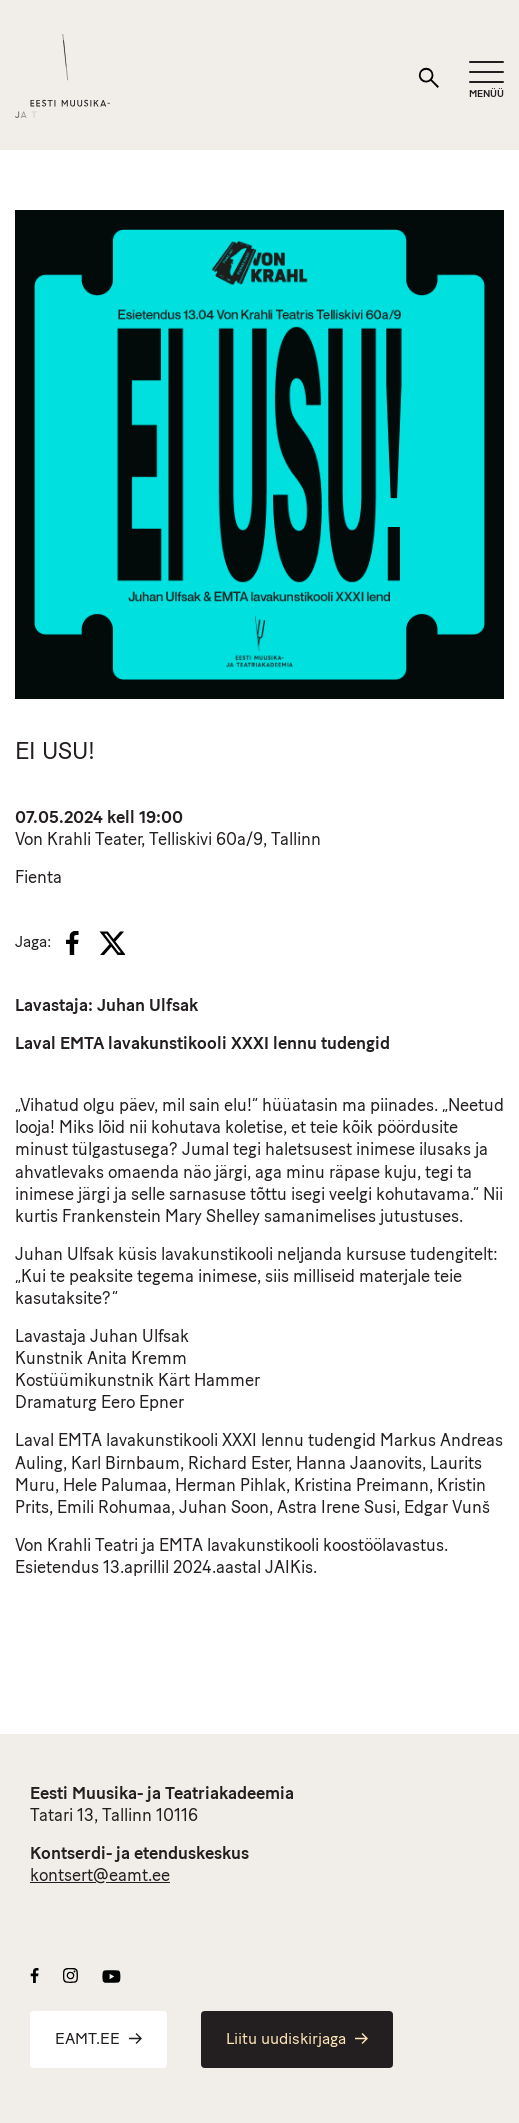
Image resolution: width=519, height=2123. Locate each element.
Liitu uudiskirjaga (297, 2040)
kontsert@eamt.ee (100, 1876)
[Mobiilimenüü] (486, 80)
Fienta (38, 878)
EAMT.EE (98, 2040)
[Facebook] (72, 943)
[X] (112, 943)
